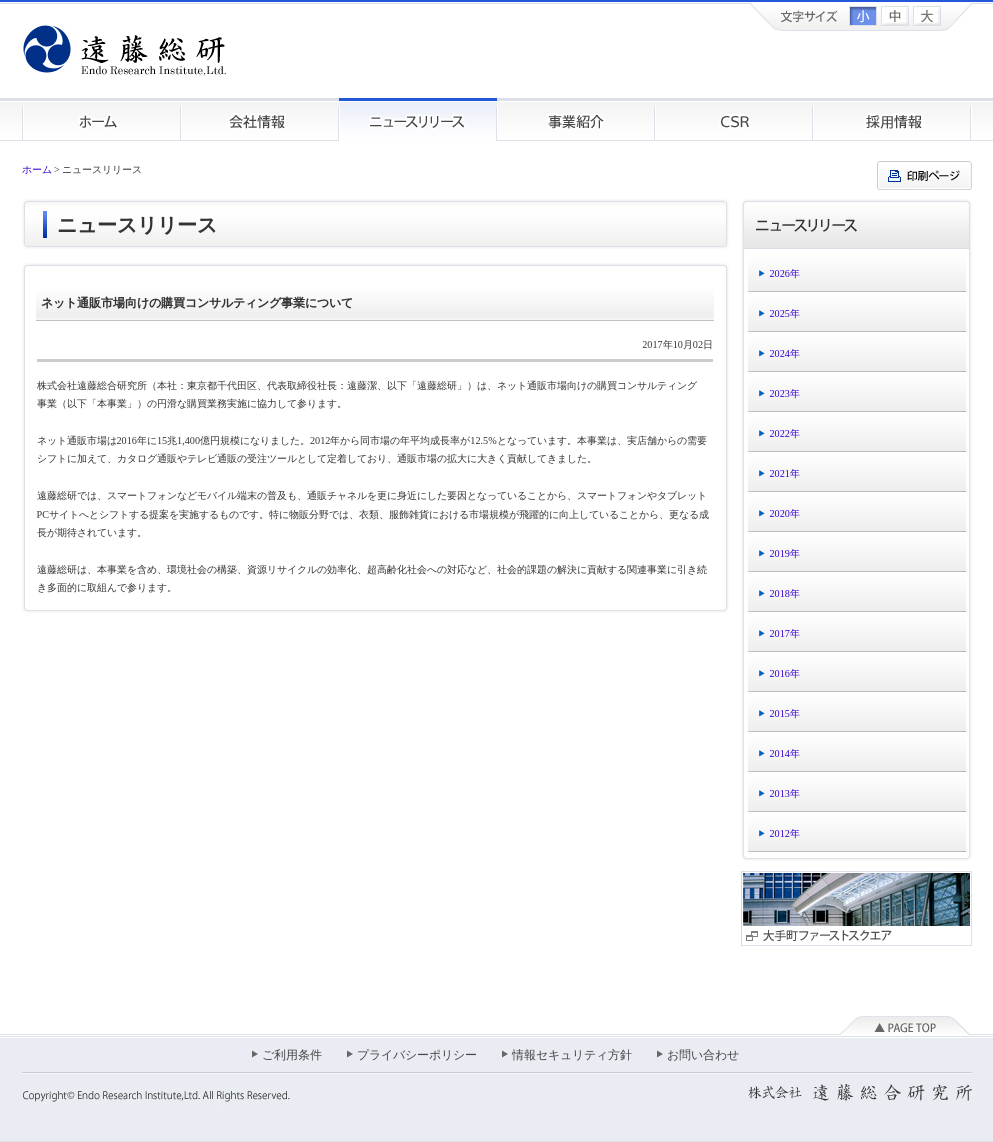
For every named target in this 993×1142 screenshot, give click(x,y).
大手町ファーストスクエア (856, 908)
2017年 (785, 633)
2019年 (785, 553)
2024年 (785, 353)
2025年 (785, 313)
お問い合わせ (703, 1055)
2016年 (785, 673)
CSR (734, 119)
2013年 (785, 793)
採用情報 (892, 119)
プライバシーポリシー (417, 1055)
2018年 (785, 593)
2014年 (785, 753)
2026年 (785, 273)
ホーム (101, 119)
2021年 (785, 473)
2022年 (785, 433)
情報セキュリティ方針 (572, 1055)
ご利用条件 (292, 1055)
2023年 (785, 393)
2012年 (785, 833)
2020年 (785, 513)
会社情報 (260, 119)
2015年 (785, 713)
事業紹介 (576, 119)
